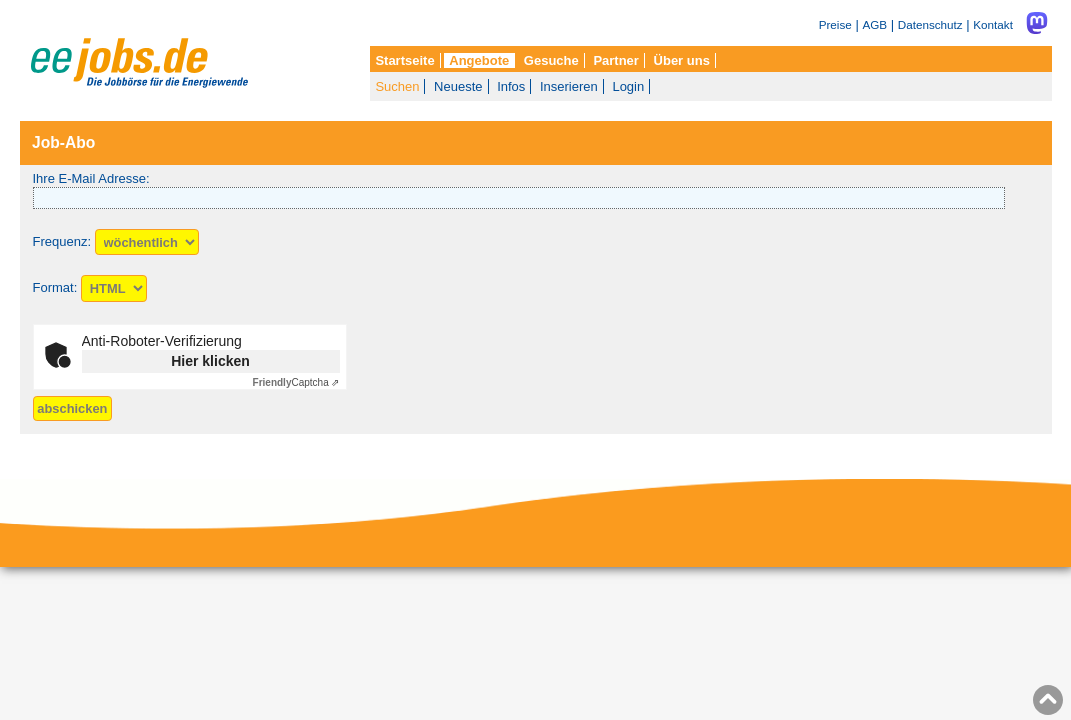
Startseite (404, 60)
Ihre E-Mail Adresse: (91, 178)
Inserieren (569, 86)
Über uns (682, 60)
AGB (874, 24)
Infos (511, 86)
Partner (616, 60)
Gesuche (551, 60)
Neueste (458, 86)
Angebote (479, 60)
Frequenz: (62, 242)
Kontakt (993, 24)
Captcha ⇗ (296, 382)
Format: (55, 288)
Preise (835, 24)
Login (628, 86)
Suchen (397, 86)
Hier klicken (210, 361)
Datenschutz (930, 24)
